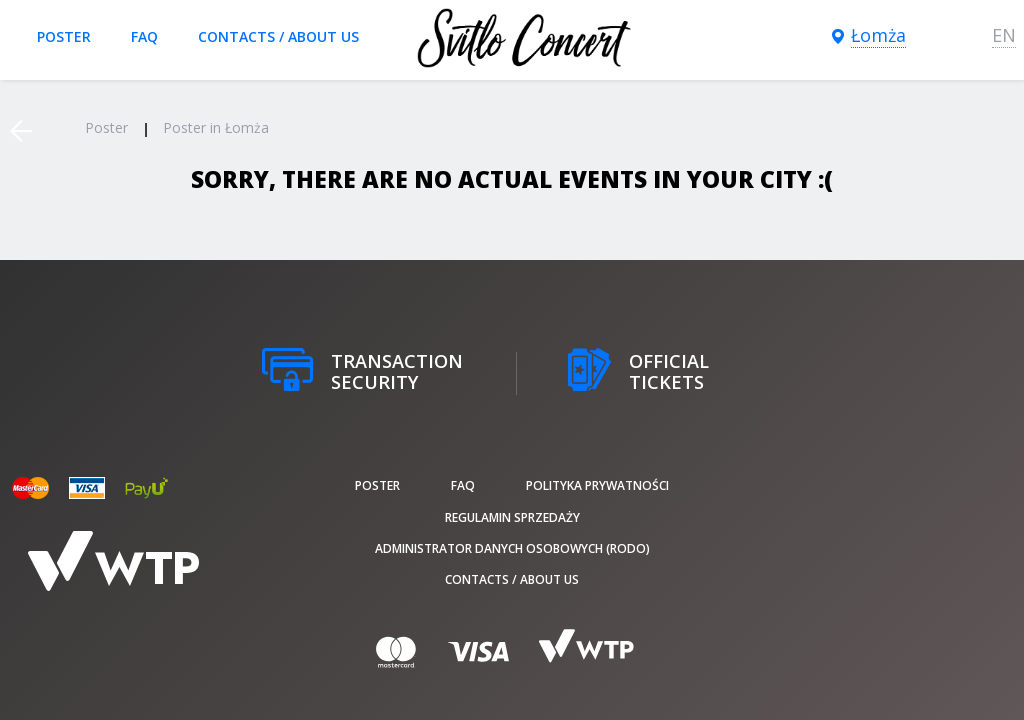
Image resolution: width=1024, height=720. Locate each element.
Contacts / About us (278, 36)
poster (64, 36)
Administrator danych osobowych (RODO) (512, 548)
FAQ (144, 36)
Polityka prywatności (597, 485)
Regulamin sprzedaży (512, 517)
